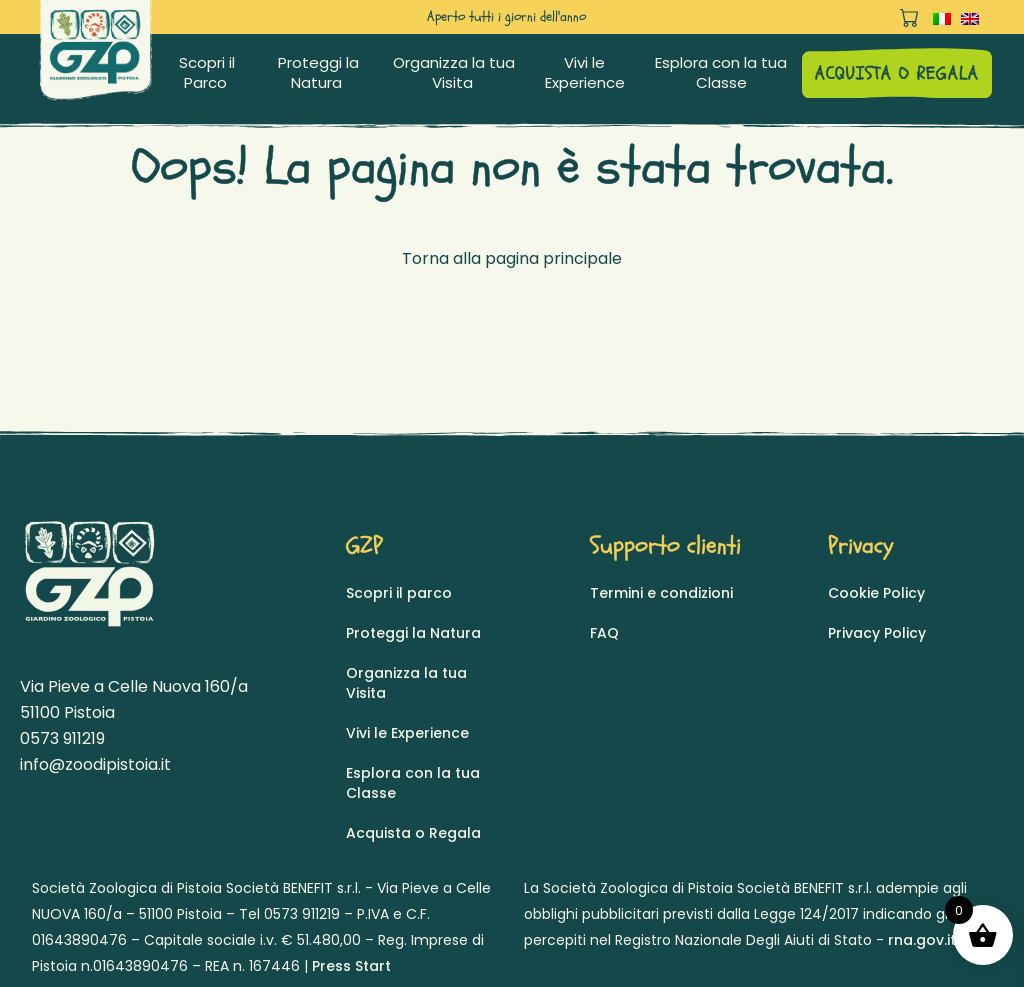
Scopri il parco (399, 593)
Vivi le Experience (585, 73)
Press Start (351, 966)
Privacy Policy (877, 633)
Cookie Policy (876, 593)
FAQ (604, 633)
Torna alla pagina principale (512, 258)
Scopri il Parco (207, 73)
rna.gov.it (922, 940)
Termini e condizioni (661, 593)
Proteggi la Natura (318, 73)
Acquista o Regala (413, 833)
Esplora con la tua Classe (721, 73)
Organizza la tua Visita (454, 73)
